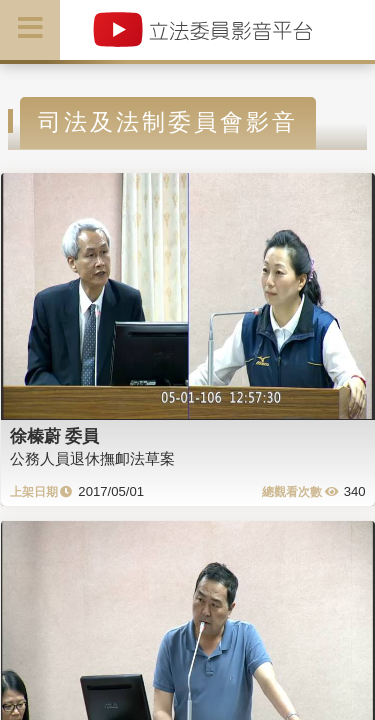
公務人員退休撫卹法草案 (92, 458)
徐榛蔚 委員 (55, 436)
